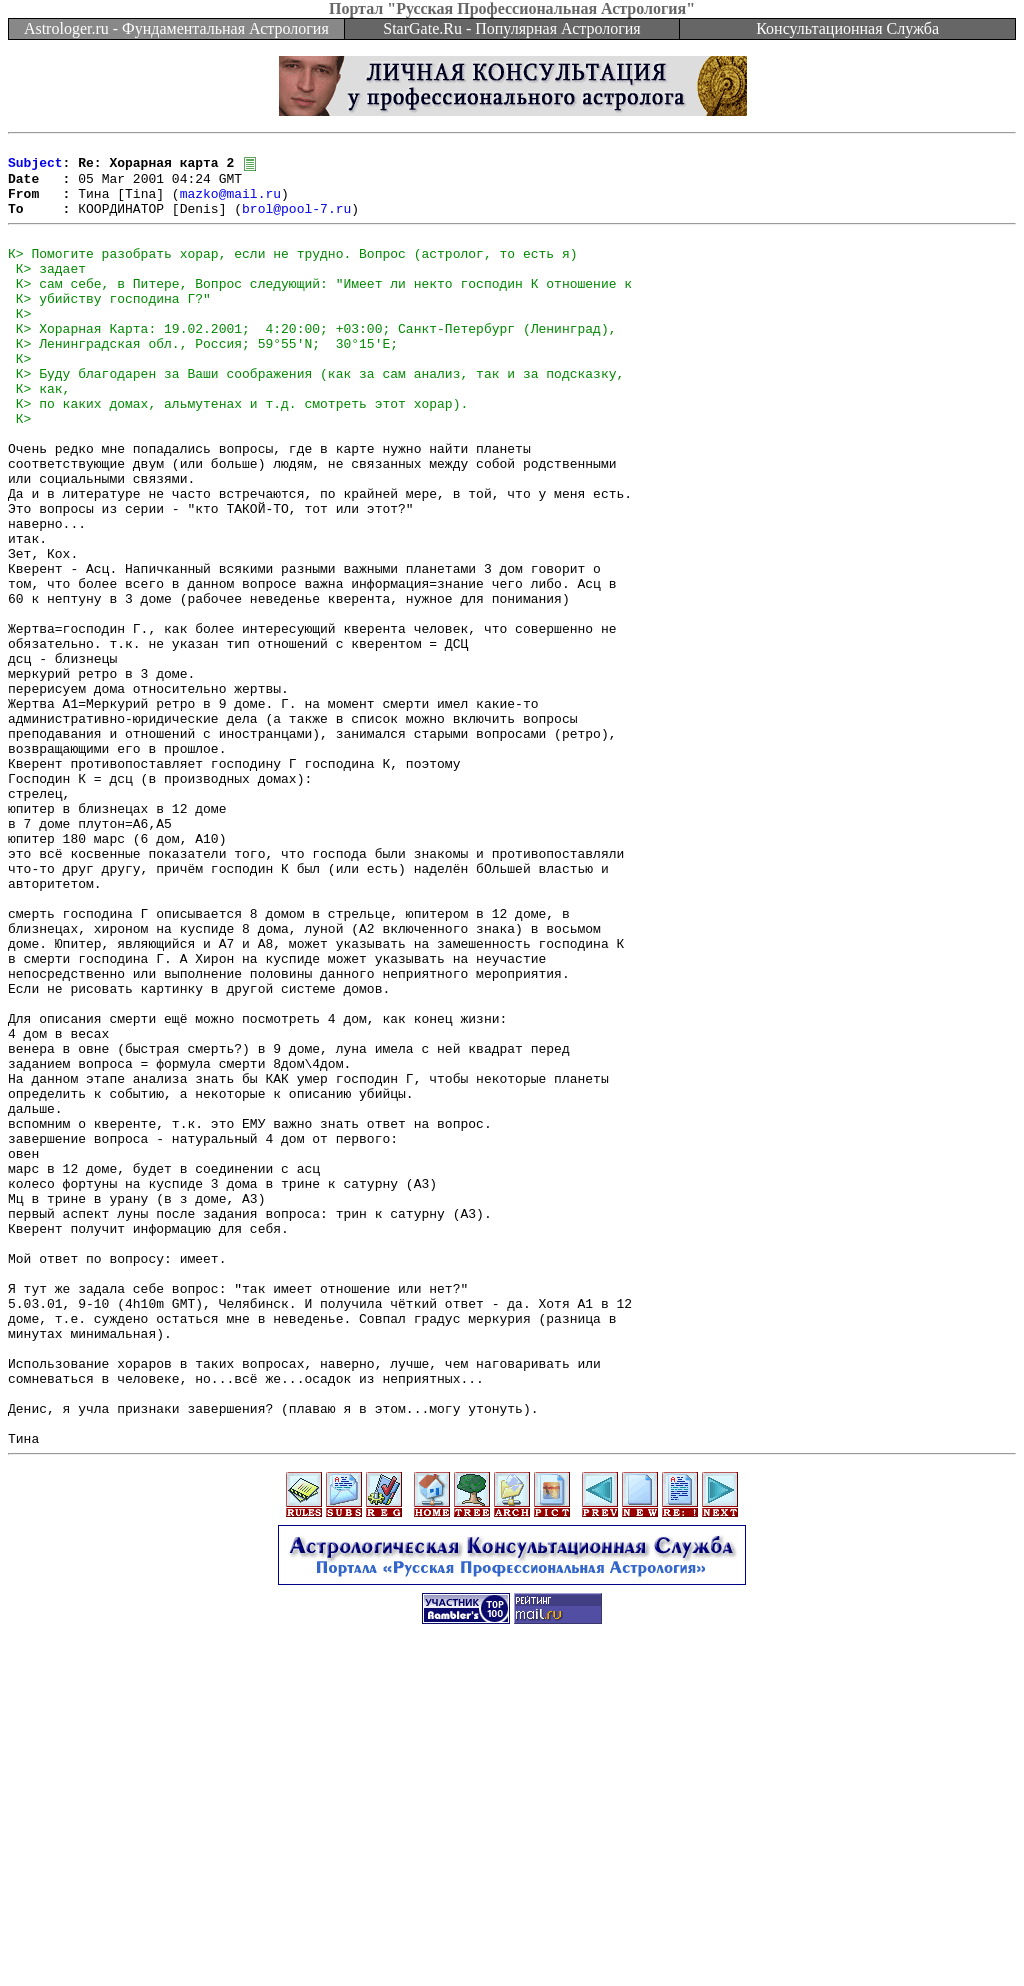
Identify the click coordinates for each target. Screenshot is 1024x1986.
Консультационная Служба (847, 28)
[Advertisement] (512, 1941)
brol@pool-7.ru (296, 222)
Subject (35, 168)
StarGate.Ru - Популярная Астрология (511, 28)
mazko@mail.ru (230, 204)
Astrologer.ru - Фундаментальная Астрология (176, 28)
